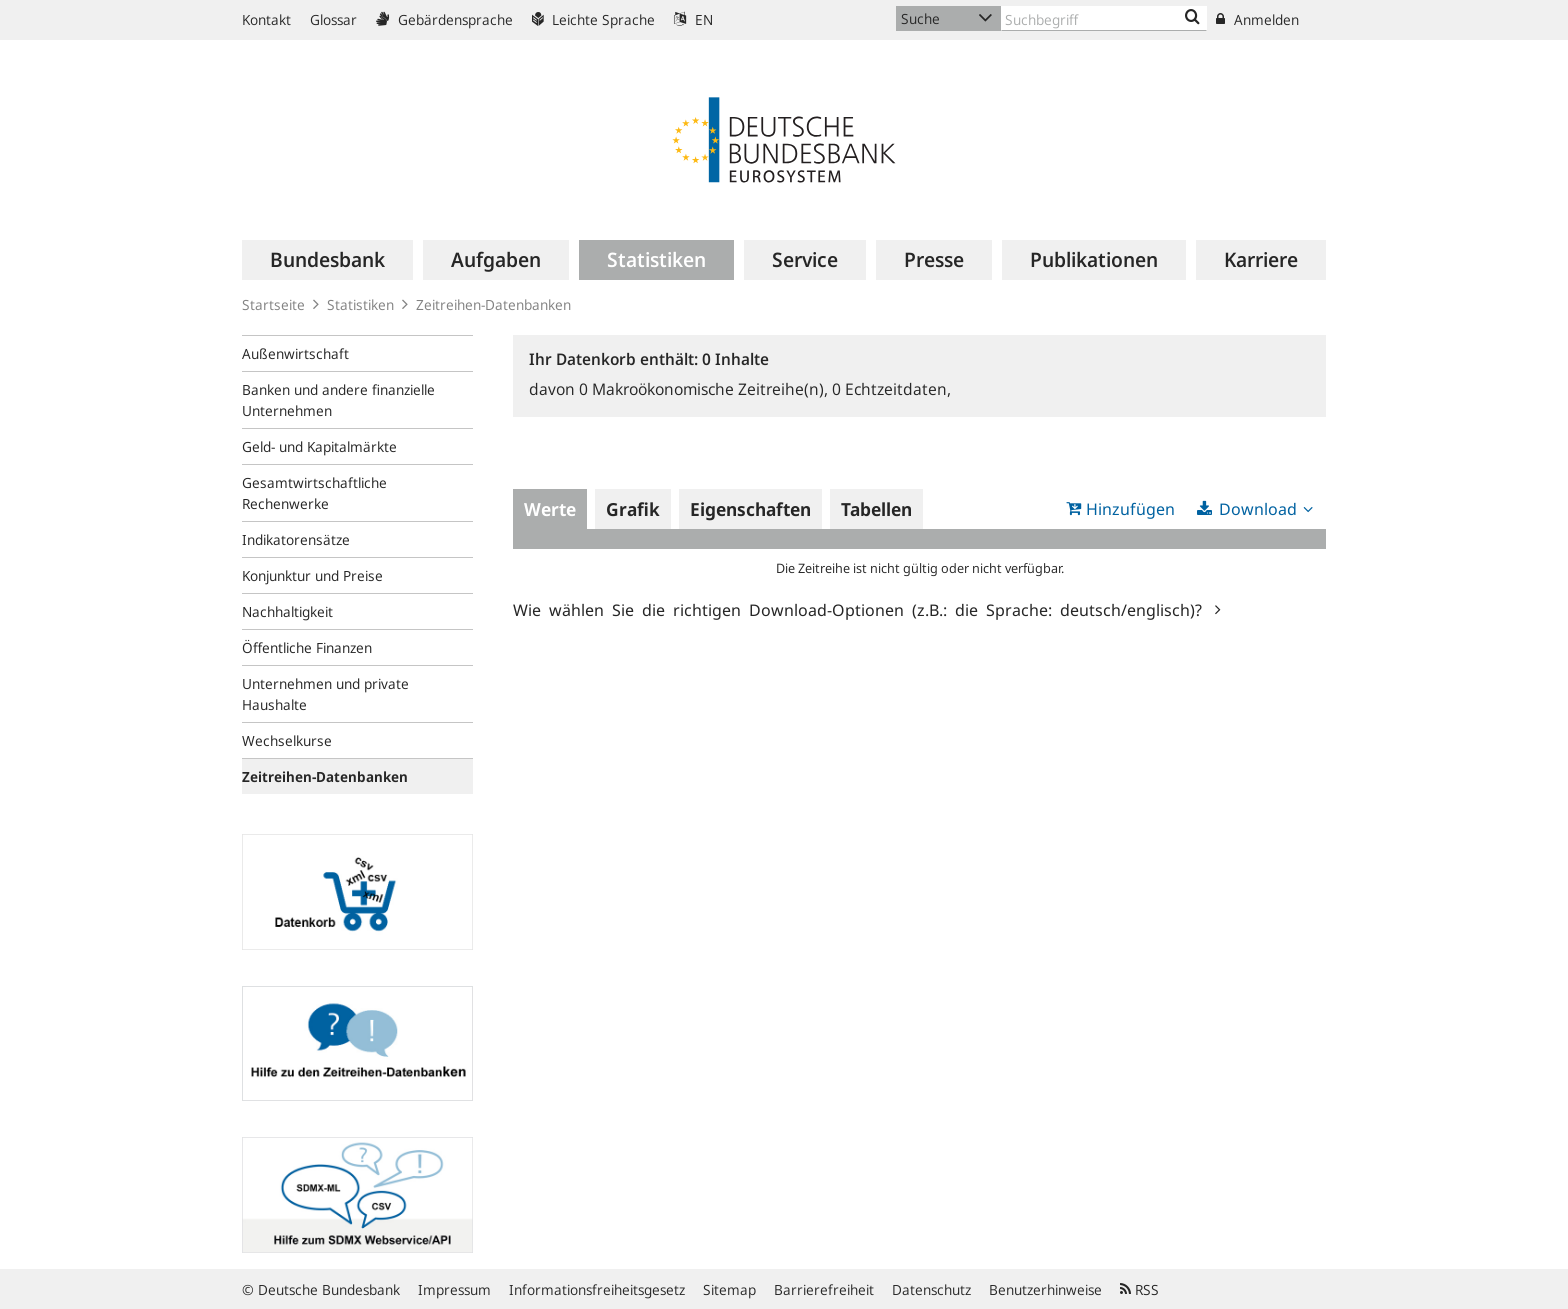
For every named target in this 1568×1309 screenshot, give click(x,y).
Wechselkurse (287, 740)
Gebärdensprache (444, 19)
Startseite (273, 304)
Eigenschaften (750, 509)
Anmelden (1257, 19)
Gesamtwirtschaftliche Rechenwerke (314, 493)
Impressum (454, 1289)
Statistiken (360, 304)
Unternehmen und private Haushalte (325, 694)
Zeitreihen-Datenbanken (493, 304)
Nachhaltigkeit (287, 611)
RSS (1139, 1289)
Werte (550, 509)
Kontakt (266, 19)
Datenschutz (931, 1289)
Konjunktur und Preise (312, 575)
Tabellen (876, 509)
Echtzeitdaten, (891, 389)
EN (693, 19)
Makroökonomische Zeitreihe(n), (705, 389)
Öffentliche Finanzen (307, 647)
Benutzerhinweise (1045, 1289)
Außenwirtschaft (295, 353)
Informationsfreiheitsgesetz (597, 1289)
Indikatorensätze (296, 539)
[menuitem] (327, 260)
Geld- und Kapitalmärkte (319, 446)
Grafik (633, 509)
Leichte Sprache (593, 19)
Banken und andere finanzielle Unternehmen (338, 400)
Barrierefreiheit (824, 1289)
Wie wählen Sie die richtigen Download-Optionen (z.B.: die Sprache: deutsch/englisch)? (861, 609)
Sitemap (729, 1289)
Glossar (333, 19)
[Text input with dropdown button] (1104, 18)
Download (1258, 509)
